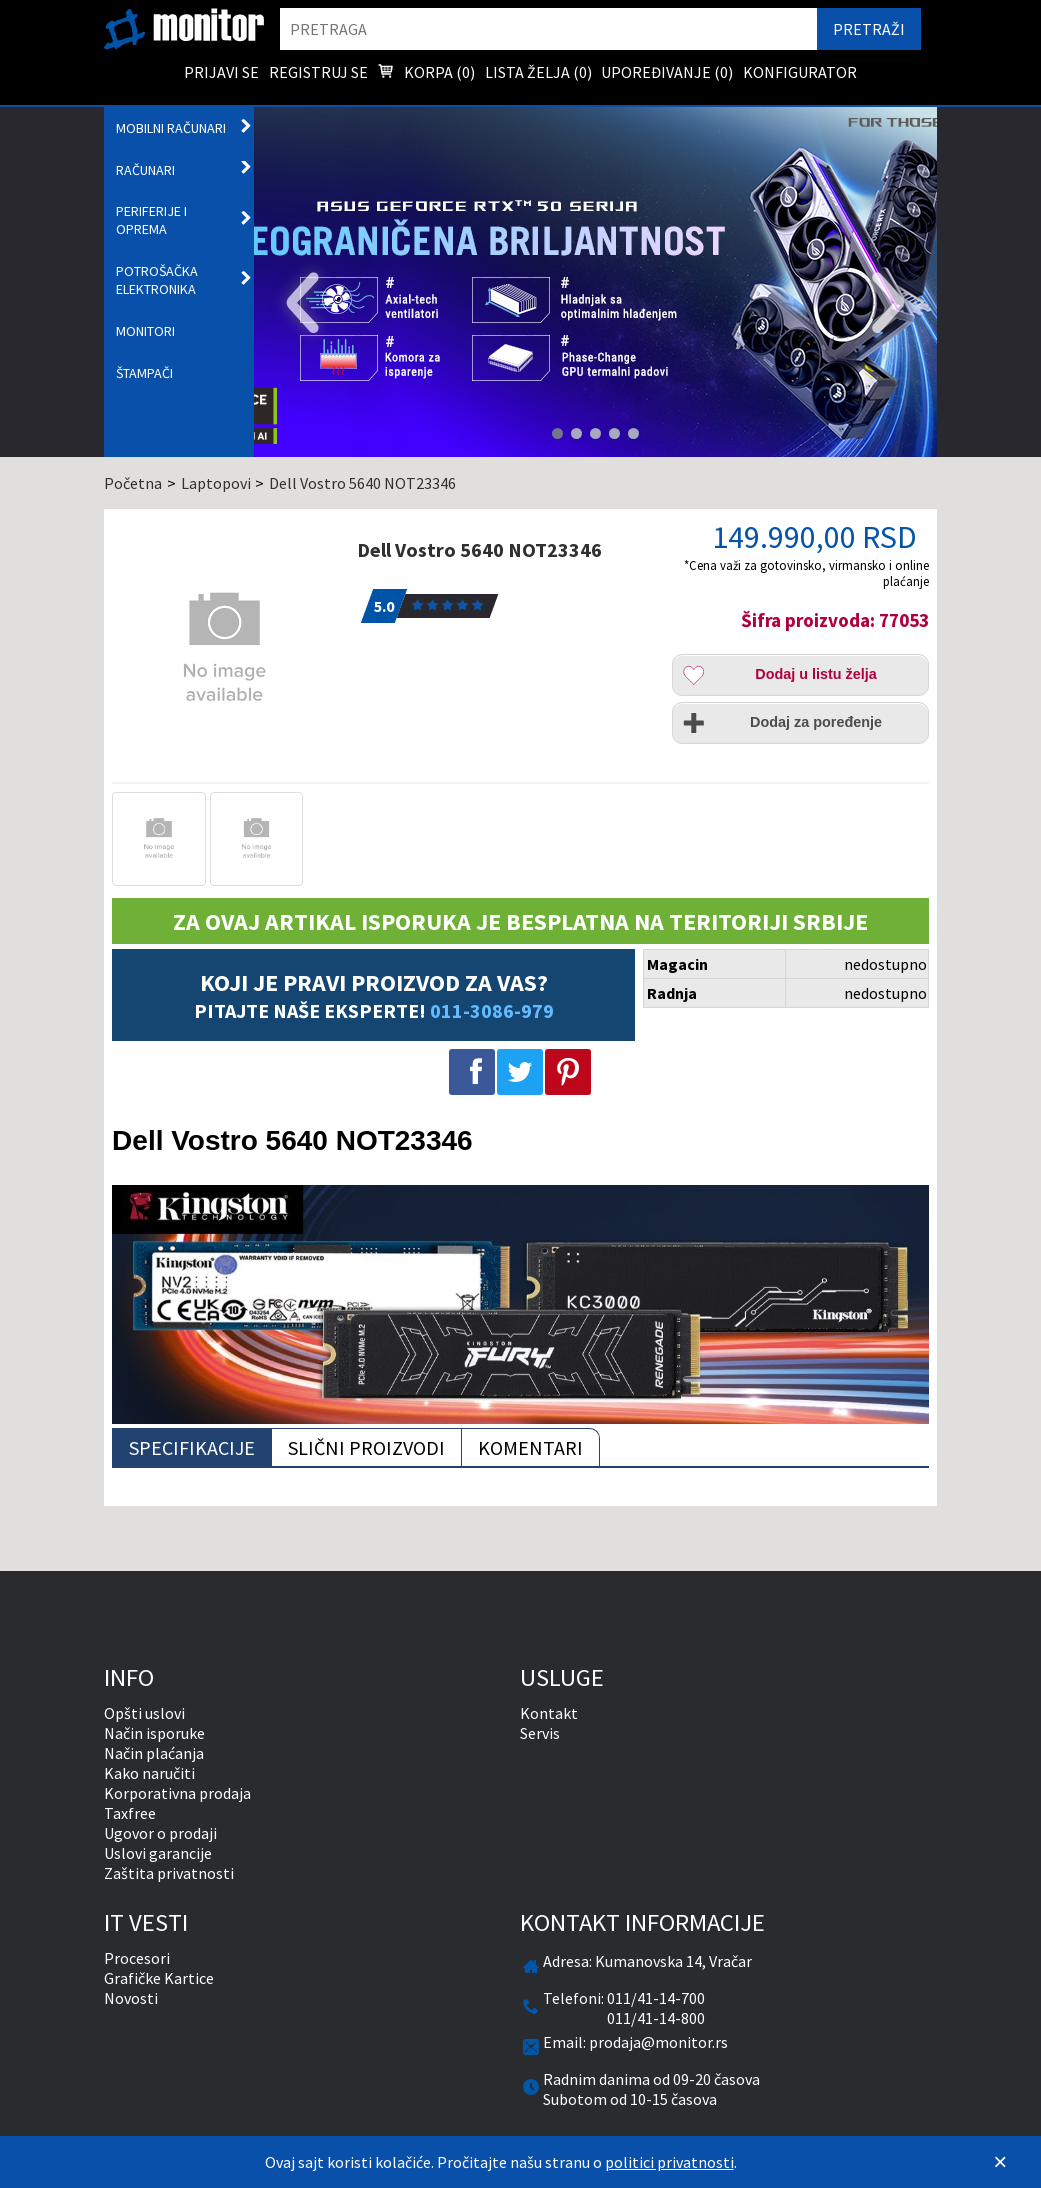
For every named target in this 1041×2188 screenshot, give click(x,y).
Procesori (137, 1958)
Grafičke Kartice (159, 1978)
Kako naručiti (149, 1773)
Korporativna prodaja (177, 1793)
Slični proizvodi (366, 1447)
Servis (540, 1733)
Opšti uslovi (144, 1713)
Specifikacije (192, 1447)
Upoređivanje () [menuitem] (667, 72)
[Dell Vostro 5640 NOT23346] (226, 649)
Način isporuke (154, 1733)
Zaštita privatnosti (169, 1873)
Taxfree (130, 1813)
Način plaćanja (154, 1753)
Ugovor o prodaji (160, 1833)
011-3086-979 (492, 1010)
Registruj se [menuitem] (318, 72)
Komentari (530, 1447)
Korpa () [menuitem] (426, 74)
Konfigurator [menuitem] (800, 72)
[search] (548, 29)
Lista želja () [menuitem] (538, 72)
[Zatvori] (1000, 2162)
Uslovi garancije (158, 1853)
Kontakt (549, 1713)
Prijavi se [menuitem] (221, 72)
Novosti (131, 1998)
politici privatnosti (669, 2162)
